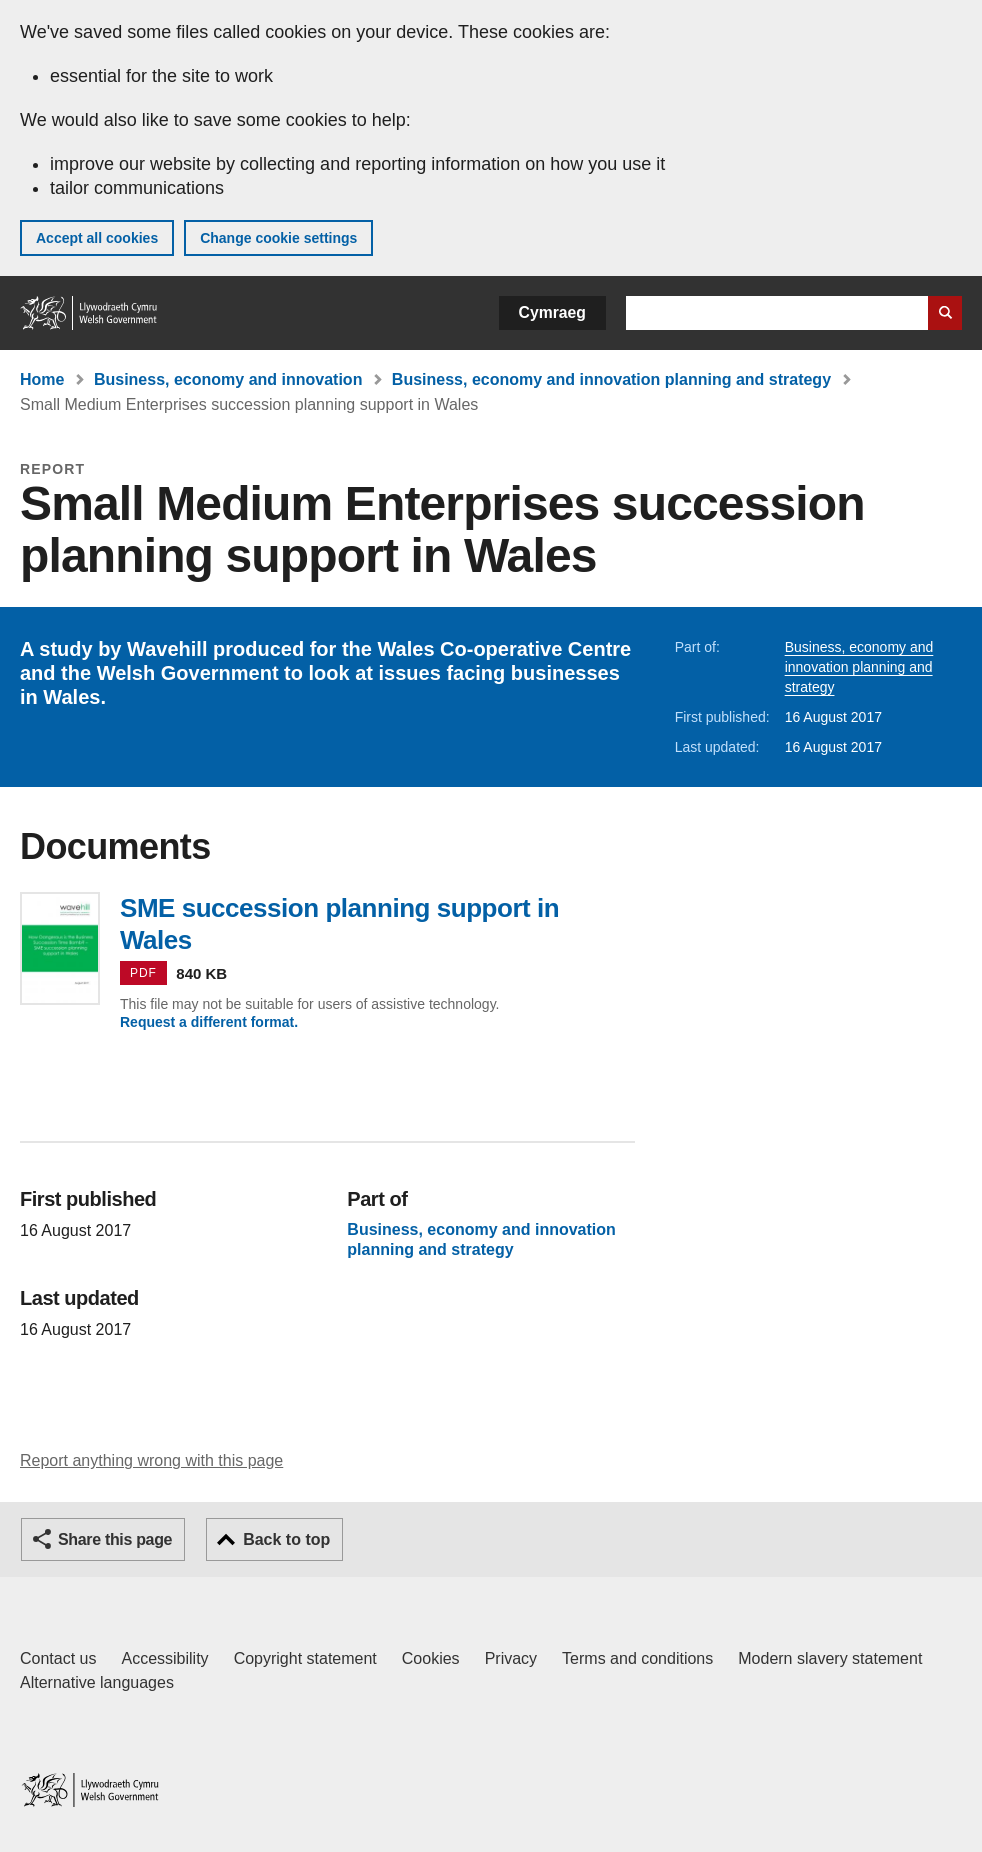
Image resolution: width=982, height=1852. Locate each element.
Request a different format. (209, 1022)
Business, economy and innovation (228, 379)
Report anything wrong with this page (151, 1460)
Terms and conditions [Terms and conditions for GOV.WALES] (637, 1658)
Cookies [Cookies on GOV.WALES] (431, 1658)
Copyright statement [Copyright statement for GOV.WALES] (305, 1658)
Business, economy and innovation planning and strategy (611, 379)
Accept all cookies (97, 238)
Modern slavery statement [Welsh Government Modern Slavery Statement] (830, 1658)
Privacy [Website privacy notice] (511, 1658)
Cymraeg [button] (552, 312)
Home (42, 379)
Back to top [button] (286, 1539)
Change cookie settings (278, 238)
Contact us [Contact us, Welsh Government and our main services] (58, 1658)
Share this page (115, 1539)
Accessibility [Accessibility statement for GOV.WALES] (164, 1658)
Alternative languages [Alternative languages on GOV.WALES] (97, 1682)
